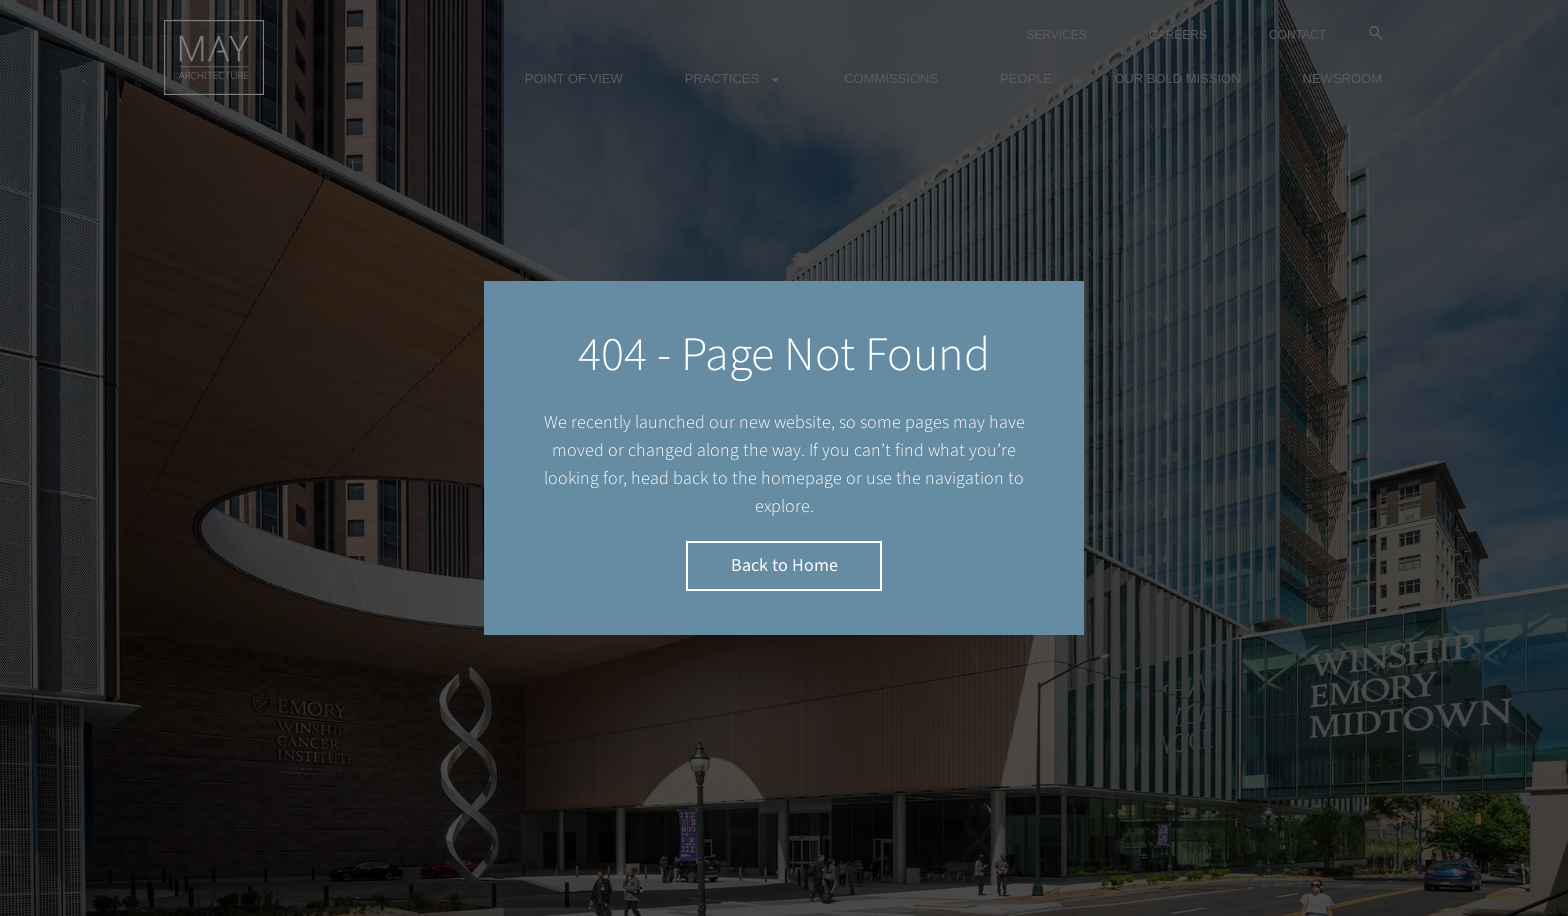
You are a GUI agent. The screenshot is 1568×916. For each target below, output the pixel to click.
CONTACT (1297, 35)
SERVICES (1056, 35)
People (1026, 78)
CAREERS (1178, 35)
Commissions (891, 78)
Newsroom (1342, 78)
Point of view (574, 78)
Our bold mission (1177, 78)
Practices (733, 79)
